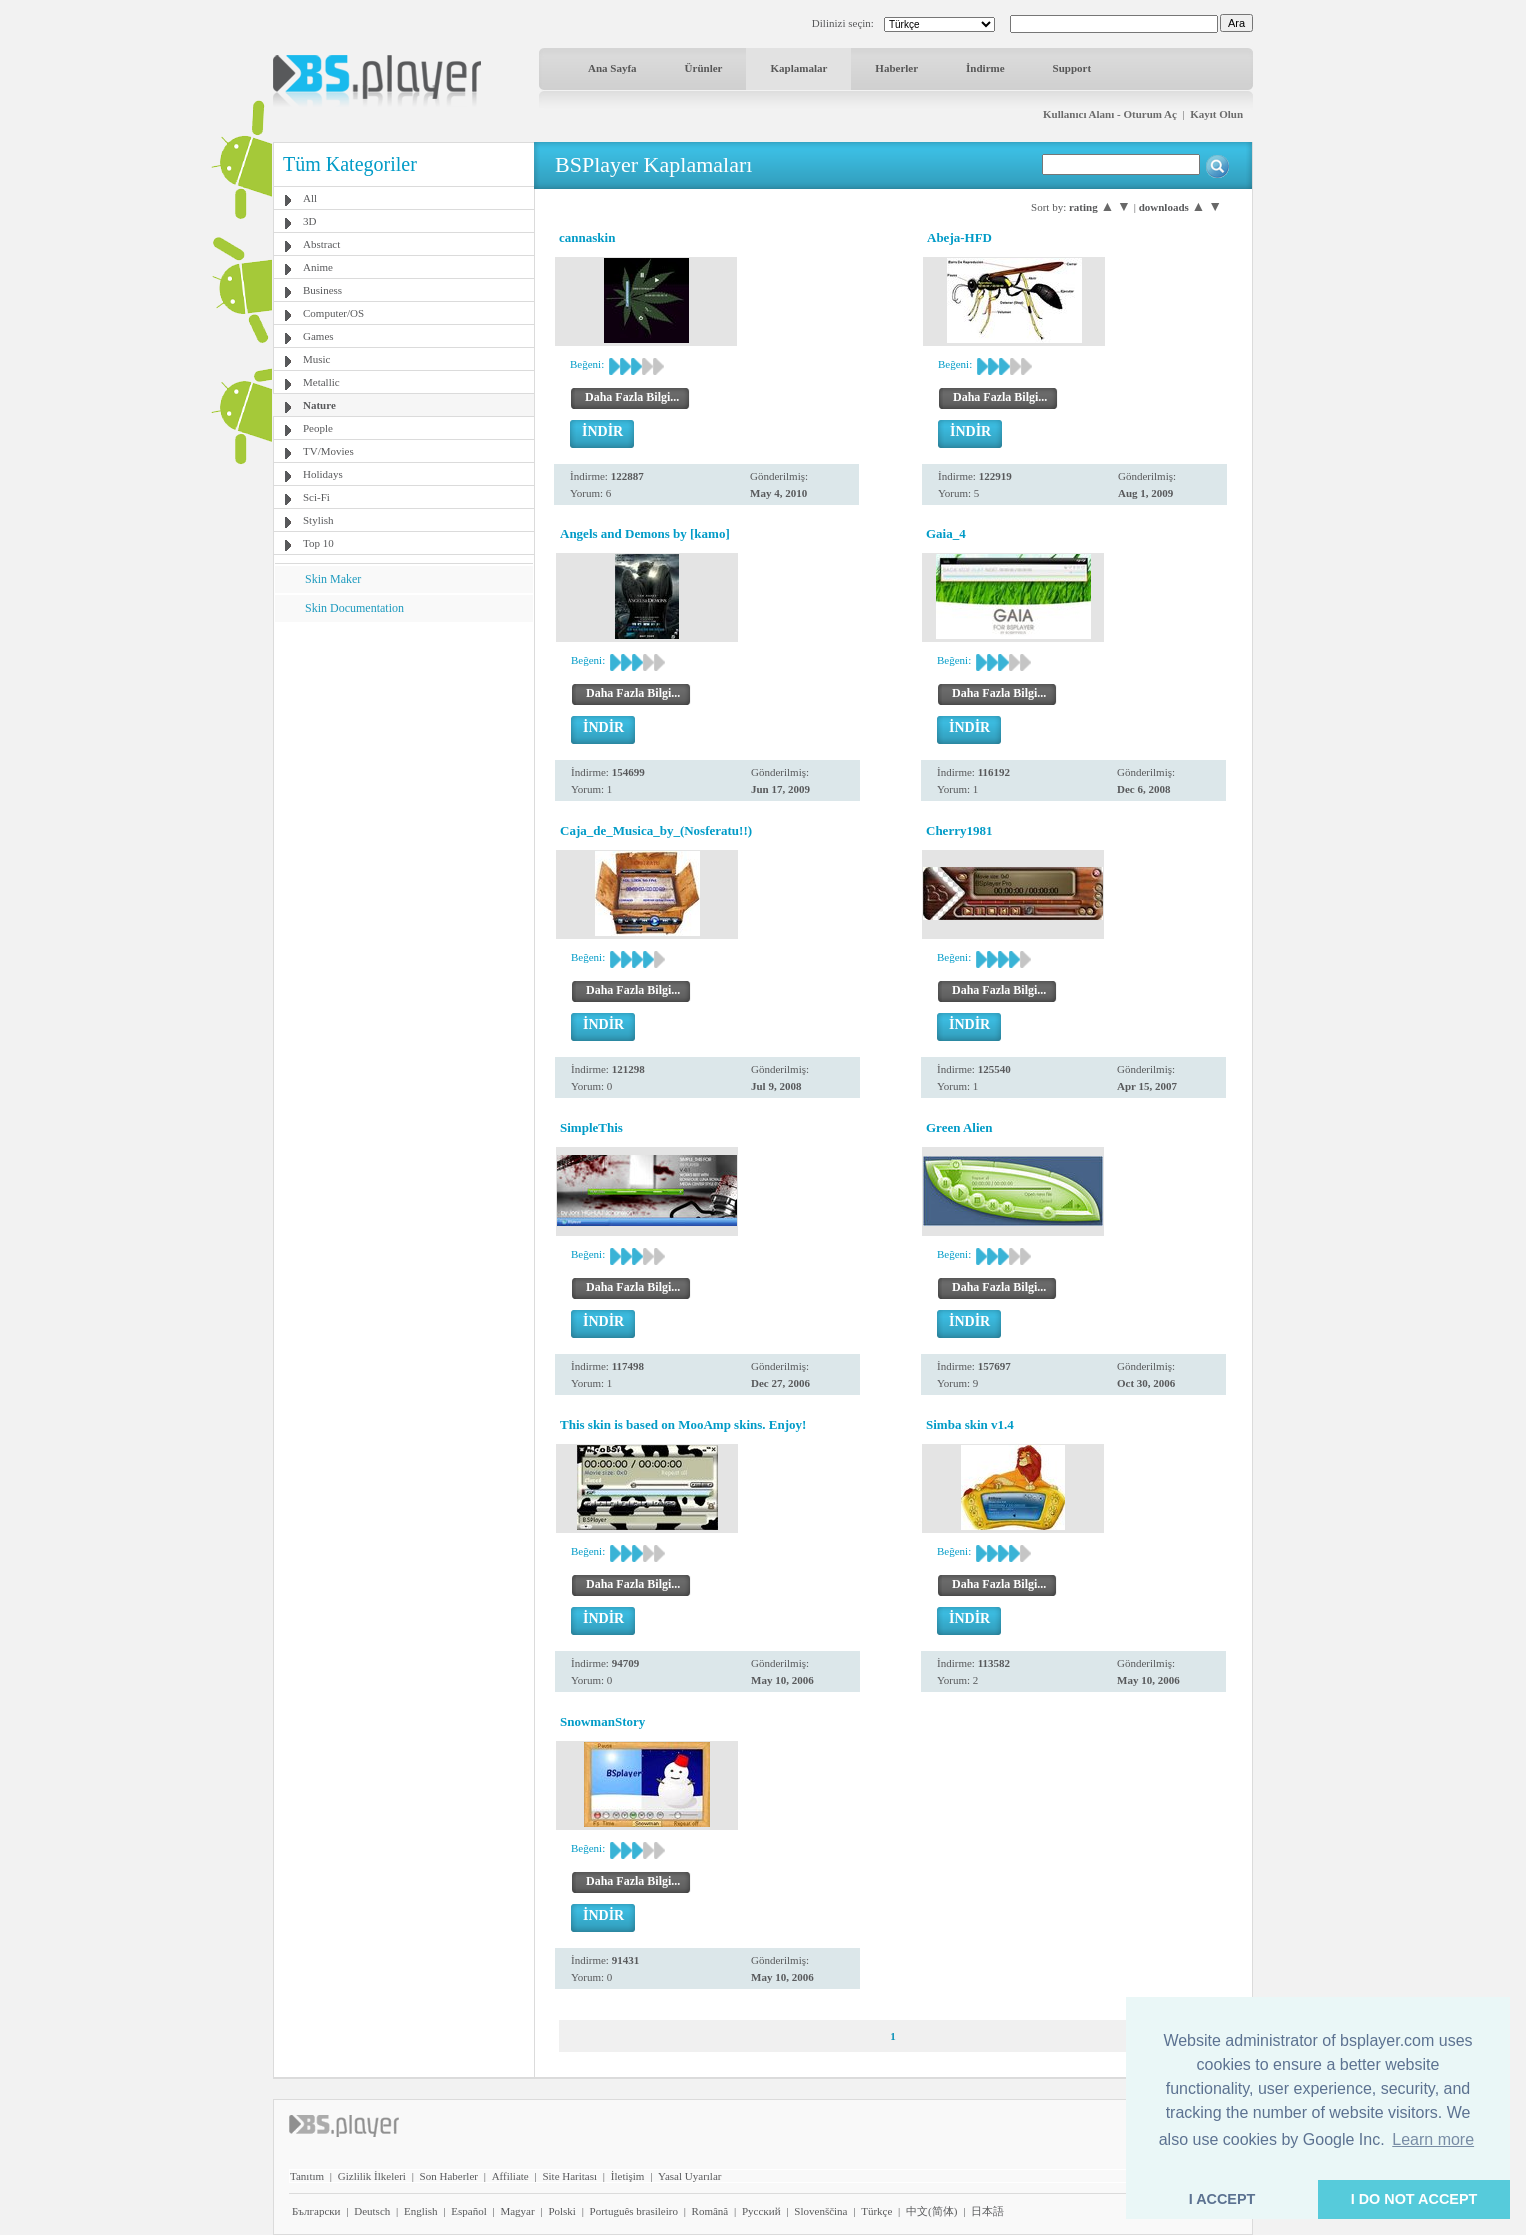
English (421, 2211)
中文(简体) (931, 2211)
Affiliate (510, 2176)
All (310, 198)
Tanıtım (307, 2176)
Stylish (318, 520)
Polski (562, 2211)
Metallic (321, 382)
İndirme (985, 68)
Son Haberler (449, 2176)
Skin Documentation (354, 608)
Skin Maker (333, 579)
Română (710, 2211)
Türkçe (876, 2211)
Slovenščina (820, 2211)
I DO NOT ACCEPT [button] (1414, 2199)
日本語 (987, 2211)
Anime (318, 267)
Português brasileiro (634, 2211)
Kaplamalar (798, 68)
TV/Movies (328, 451)
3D (309, 221)
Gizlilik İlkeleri (372, 2176)
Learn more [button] (1433, 2139)
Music (317, 359)
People (318, 428)
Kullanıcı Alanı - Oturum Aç (1110, 114)
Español (468, 2211)
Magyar (517, 2211)
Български (316, 2211)
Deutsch (372, 2211)
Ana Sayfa (612, 68)
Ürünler (704, 68)
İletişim (628, 2176)
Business (322, 290)
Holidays (323, 474)
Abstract (321, 244)
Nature (319, 405)
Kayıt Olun (1216, 114)
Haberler (896, 68)
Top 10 (318, 543)
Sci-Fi (316, 497)
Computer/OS (333, 313)
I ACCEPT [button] (1222, 2199)
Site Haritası (569, 2176)
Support (1072, 68)
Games (318, 336)
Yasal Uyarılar (689, 2176)
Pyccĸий (761, 2211)
